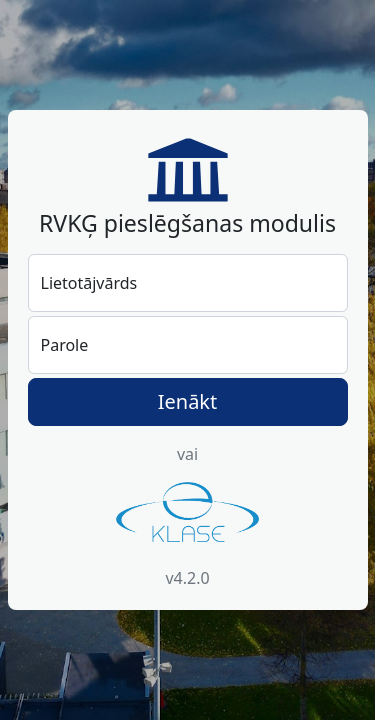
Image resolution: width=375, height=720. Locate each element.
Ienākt (188, 401)
